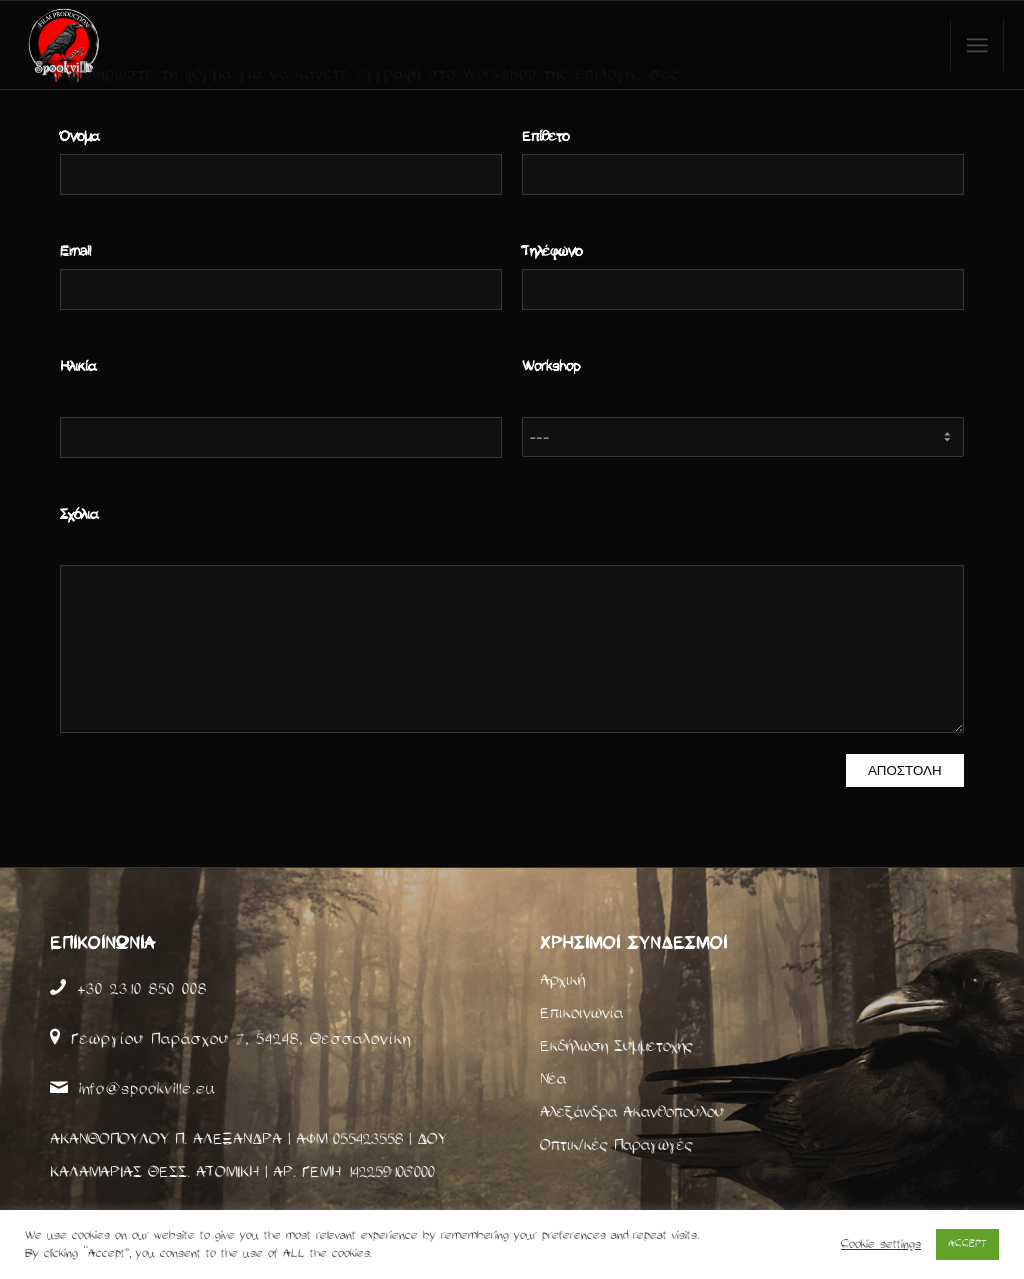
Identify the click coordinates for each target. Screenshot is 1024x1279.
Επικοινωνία (581, 1013)
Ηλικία (78, 367)
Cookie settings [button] (881, 1244)
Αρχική (562, 980)
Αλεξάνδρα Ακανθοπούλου (632, 1112)
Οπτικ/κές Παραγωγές (616, 1145)
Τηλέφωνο (552, 252)
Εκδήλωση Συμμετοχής (616, 1046)
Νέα (553, 1079)
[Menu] (977, 45)
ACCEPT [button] (967, 1244)
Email (75, 252)
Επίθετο (545, 137)
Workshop (551, 367)
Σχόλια (79, 515)
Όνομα (79, 137)
